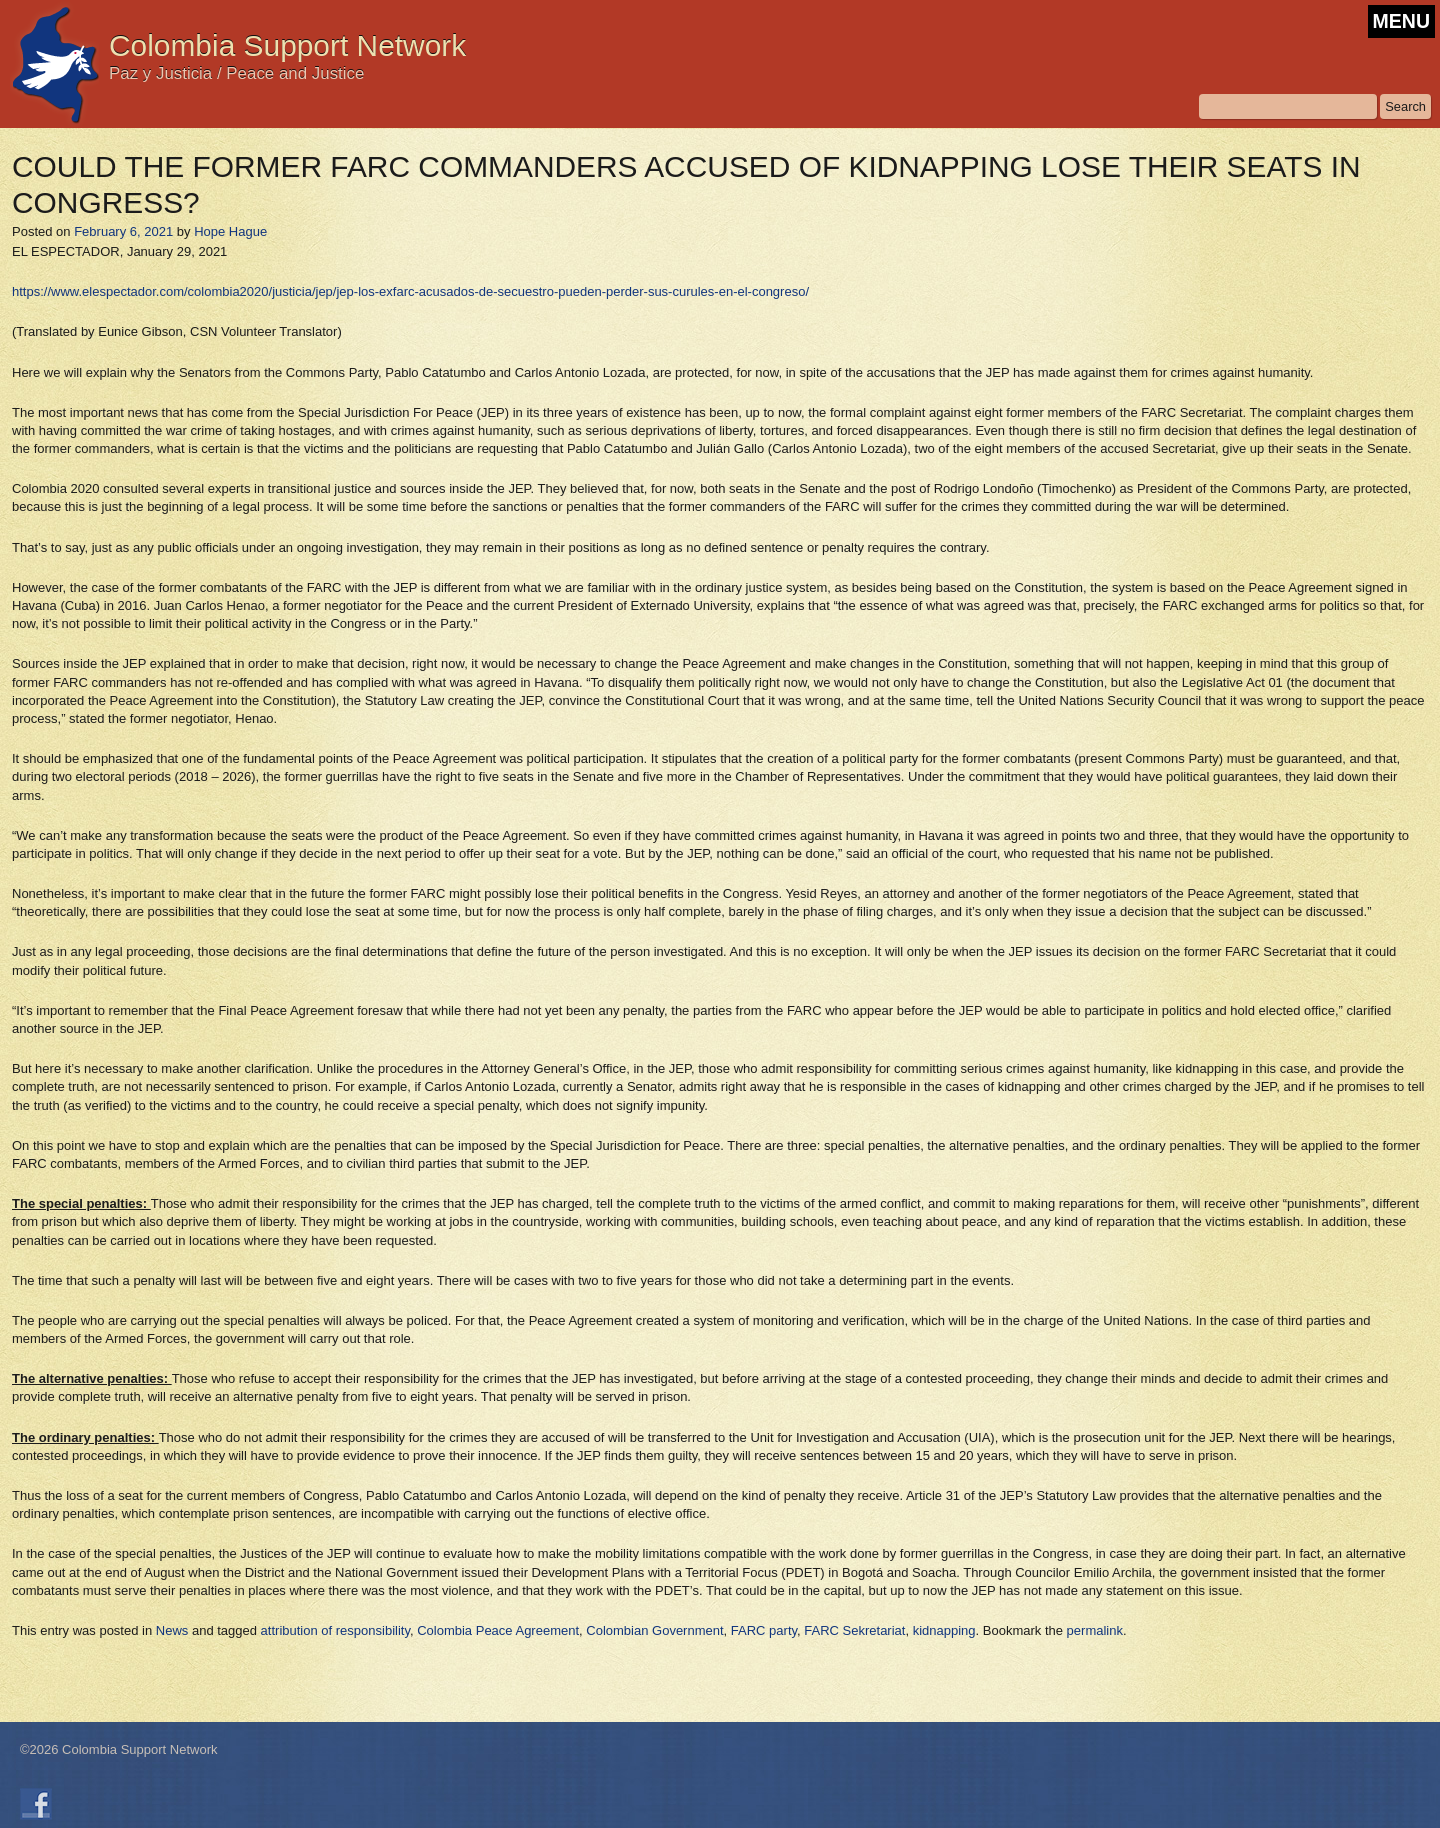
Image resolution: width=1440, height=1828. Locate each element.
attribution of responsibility (335, 1630)
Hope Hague (230, 231)
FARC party (764, 1630)
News (172, 1630)
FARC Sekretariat (854, 1630)
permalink (1095, 1630)
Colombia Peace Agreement (498, 1630)
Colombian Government (654, 1630)
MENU (1401, 21)
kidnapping (944, 1630)
